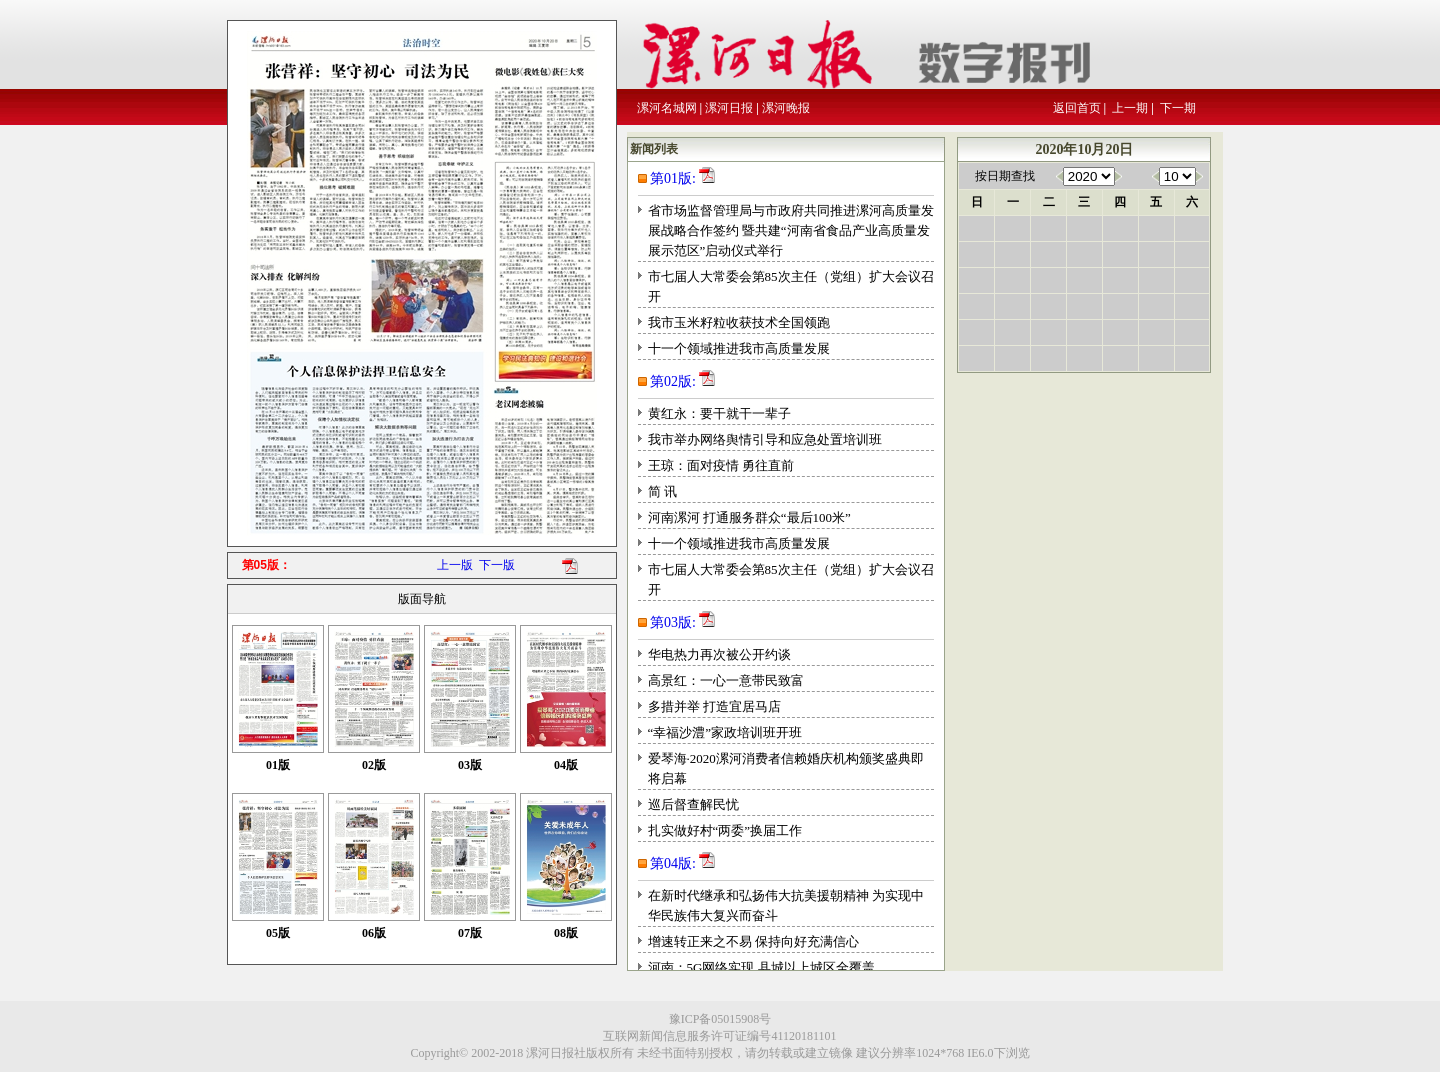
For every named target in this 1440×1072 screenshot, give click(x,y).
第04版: (673, 863)
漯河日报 (729, 108)
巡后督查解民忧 (693, 804)
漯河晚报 (786, 108)
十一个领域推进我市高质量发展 (739, 348)
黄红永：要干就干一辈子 (719, 413)
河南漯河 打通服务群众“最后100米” (749, 517)
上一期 (1130, 108)
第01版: (673, 178)
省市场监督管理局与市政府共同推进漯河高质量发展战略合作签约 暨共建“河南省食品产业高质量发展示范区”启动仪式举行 (791, 230)
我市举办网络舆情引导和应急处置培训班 (765, 439)
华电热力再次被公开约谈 (719, 654)
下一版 (497, 565)
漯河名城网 (667, 108)
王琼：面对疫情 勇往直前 (721, 465)
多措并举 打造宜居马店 (714, 706)
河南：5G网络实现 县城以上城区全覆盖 (761, 967)
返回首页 (1077, 108)
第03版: (673, 622)
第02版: (673, 381)
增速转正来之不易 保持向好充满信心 (753, 941)
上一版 (455, 565)
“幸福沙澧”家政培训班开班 (725, 732)
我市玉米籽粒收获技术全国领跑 (739, 322)
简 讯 (662, 491)
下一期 (1178, 108)
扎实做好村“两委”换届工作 (725, 830)
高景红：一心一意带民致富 (726, 680)
